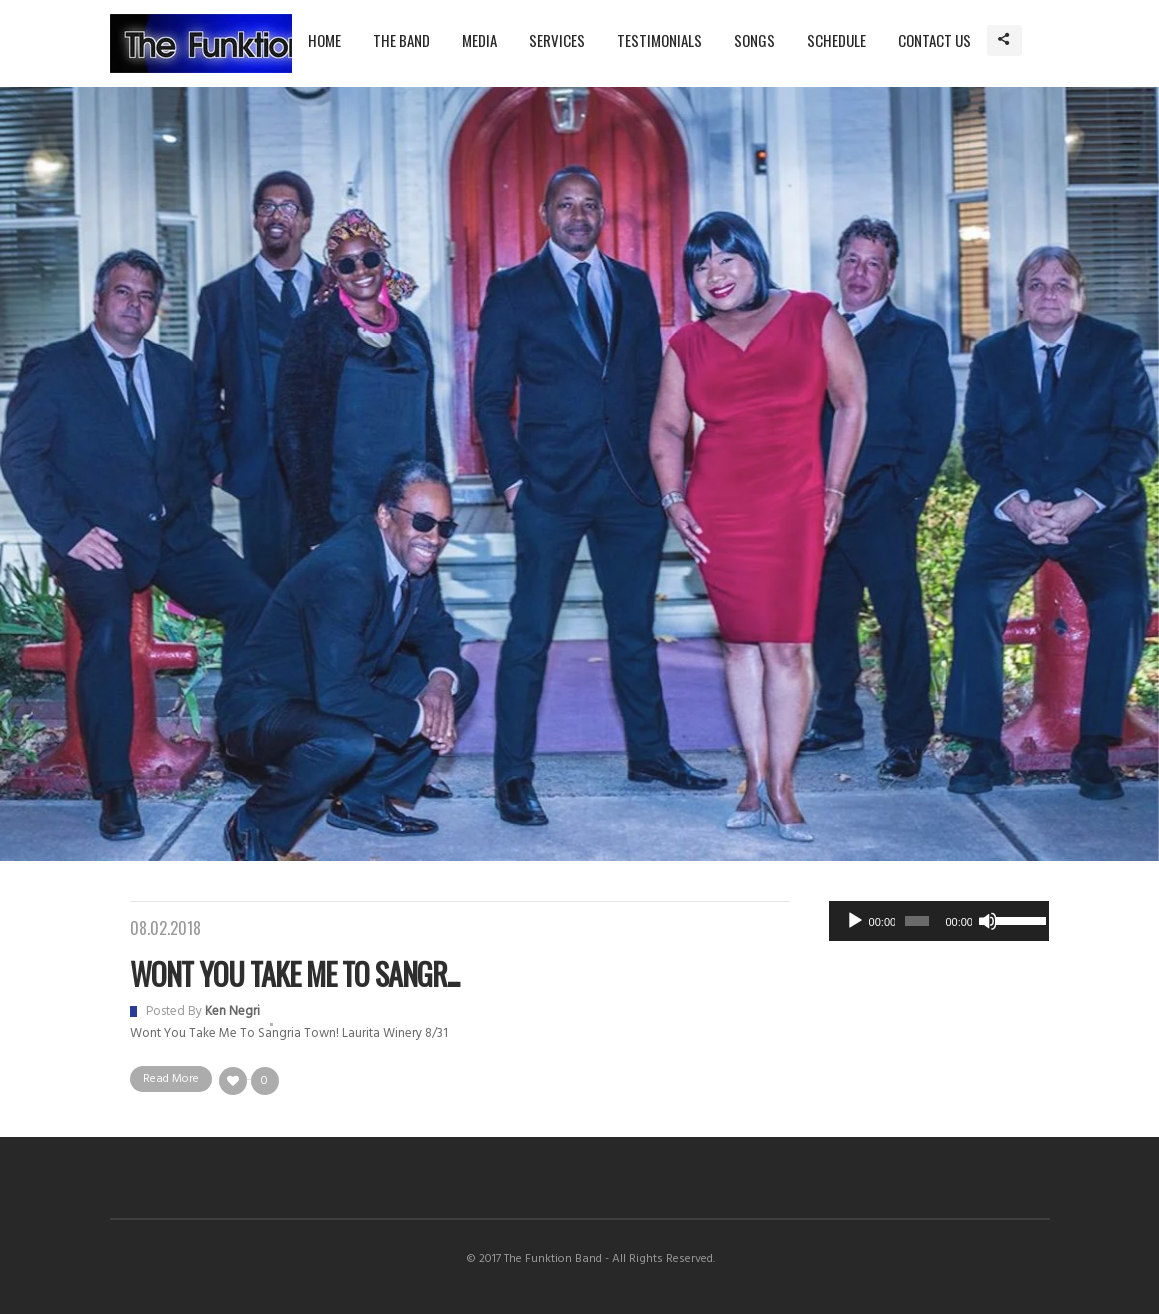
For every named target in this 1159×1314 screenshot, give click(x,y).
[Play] (855, 921)
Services (557, 40)
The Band (401, 40)
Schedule (836, 40)
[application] (939, 921)
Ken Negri (232, 1011)
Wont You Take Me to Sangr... (294, 973)
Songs (754, 40)
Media (479, 40)
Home (324, 40)
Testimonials (659, 40)
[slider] (917, 921)
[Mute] (988, 921)
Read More (171, 1079)
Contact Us (934, 40)
